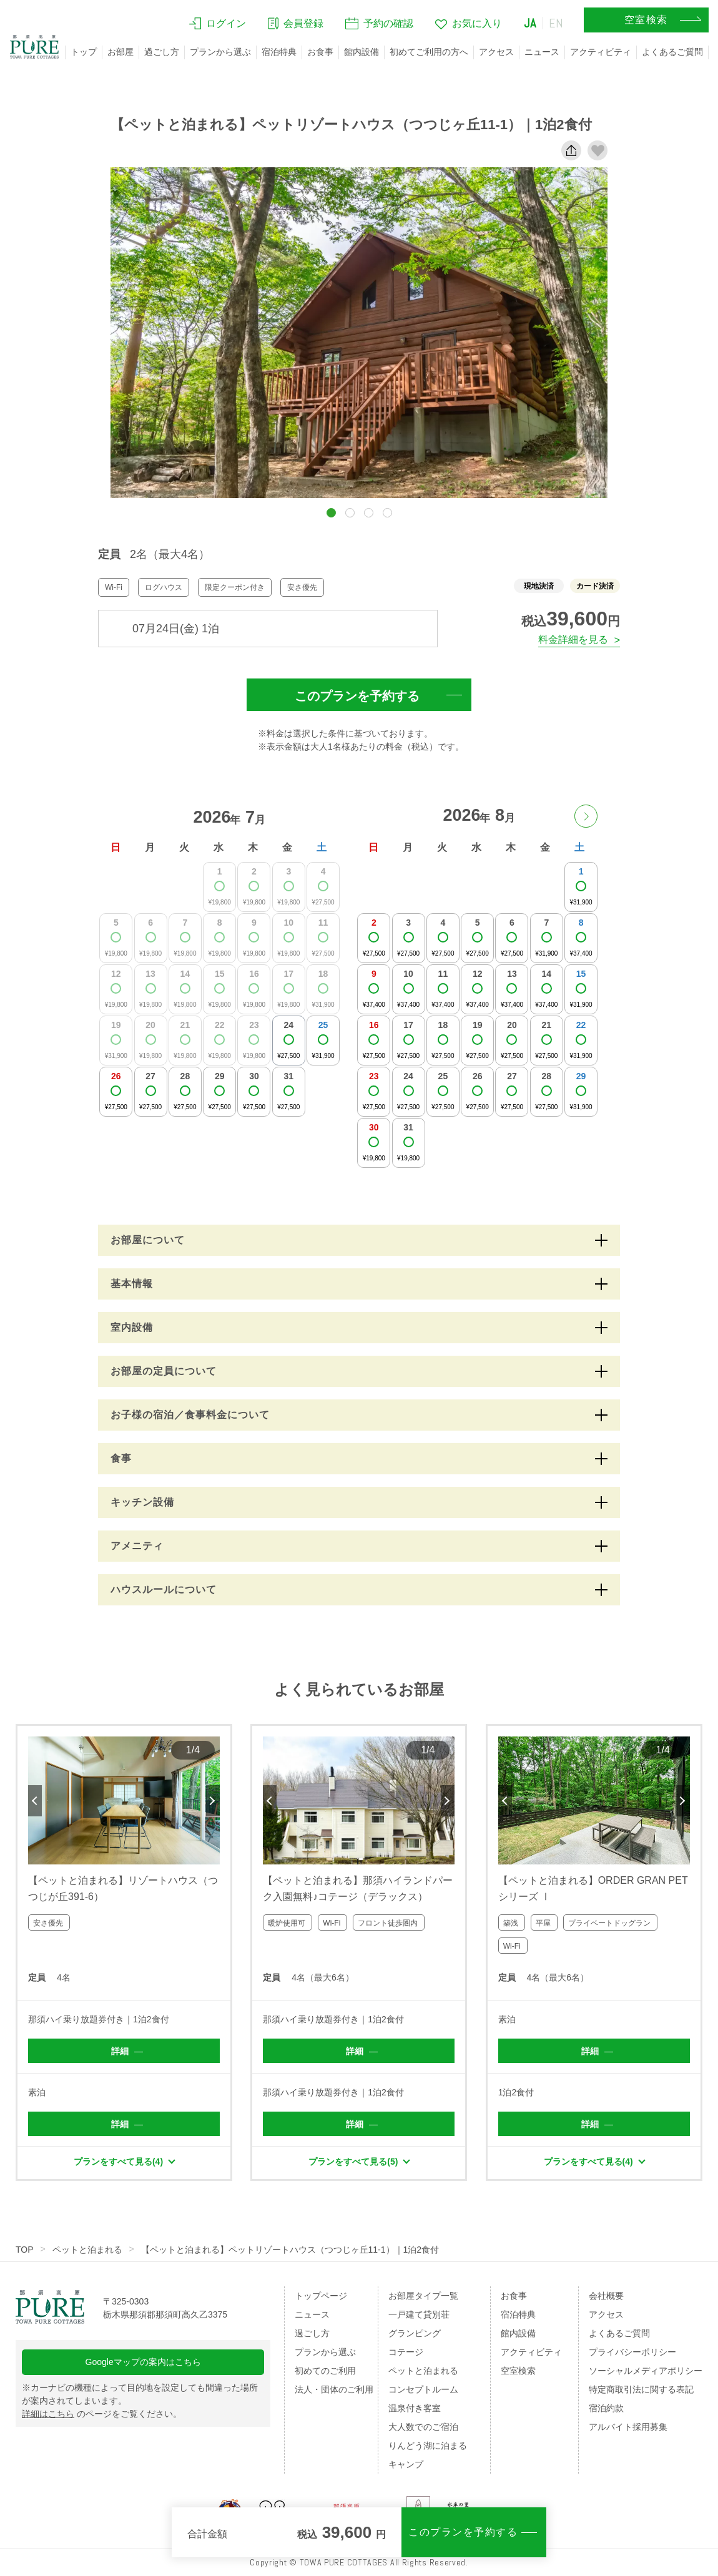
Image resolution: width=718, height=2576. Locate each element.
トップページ (321, 2296)
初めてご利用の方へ (429, 52)
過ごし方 (161, 52)
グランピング (414, 2333)
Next (213, 1800)
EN (556, 23)
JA (530, 23)
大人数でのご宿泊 (423, 2427)
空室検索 (518, 2371)
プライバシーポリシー (632, 2352)
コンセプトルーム (423, 2389)
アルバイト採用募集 (628, 2427)
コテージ (405, 2352)
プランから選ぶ (220, 52)
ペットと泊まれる (87, 2250)
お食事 (320, 52)
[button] (331, 512)
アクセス (496, 52)
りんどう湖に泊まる (427, 2446)
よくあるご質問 (672, 52)
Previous (35, 1800)
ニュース (541, 52)
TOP (25, 2250)
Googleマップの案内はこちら (143, 2362)
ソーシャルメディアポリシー (645, 2371)
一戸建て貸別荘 (419, 2314)
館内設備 (361, 52)
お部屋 (120, 52)
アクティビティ (600, 52)
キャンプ (405, 2464)
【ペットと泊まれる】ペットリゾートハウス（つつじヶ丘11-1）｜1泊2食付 (290, 2250)
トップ (84, 52)
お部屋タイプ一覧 (423, 2296)
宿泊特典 (279, 52)
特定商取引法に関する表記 (641, 2389)
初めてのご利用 (325, 2371)
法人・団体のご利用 (334, 2389)
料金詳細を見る (573, 639)
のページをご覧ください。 (102, 2414)
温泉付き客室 (414, 2408)
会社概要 (606, 2296)
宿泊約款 (606, 2408)
